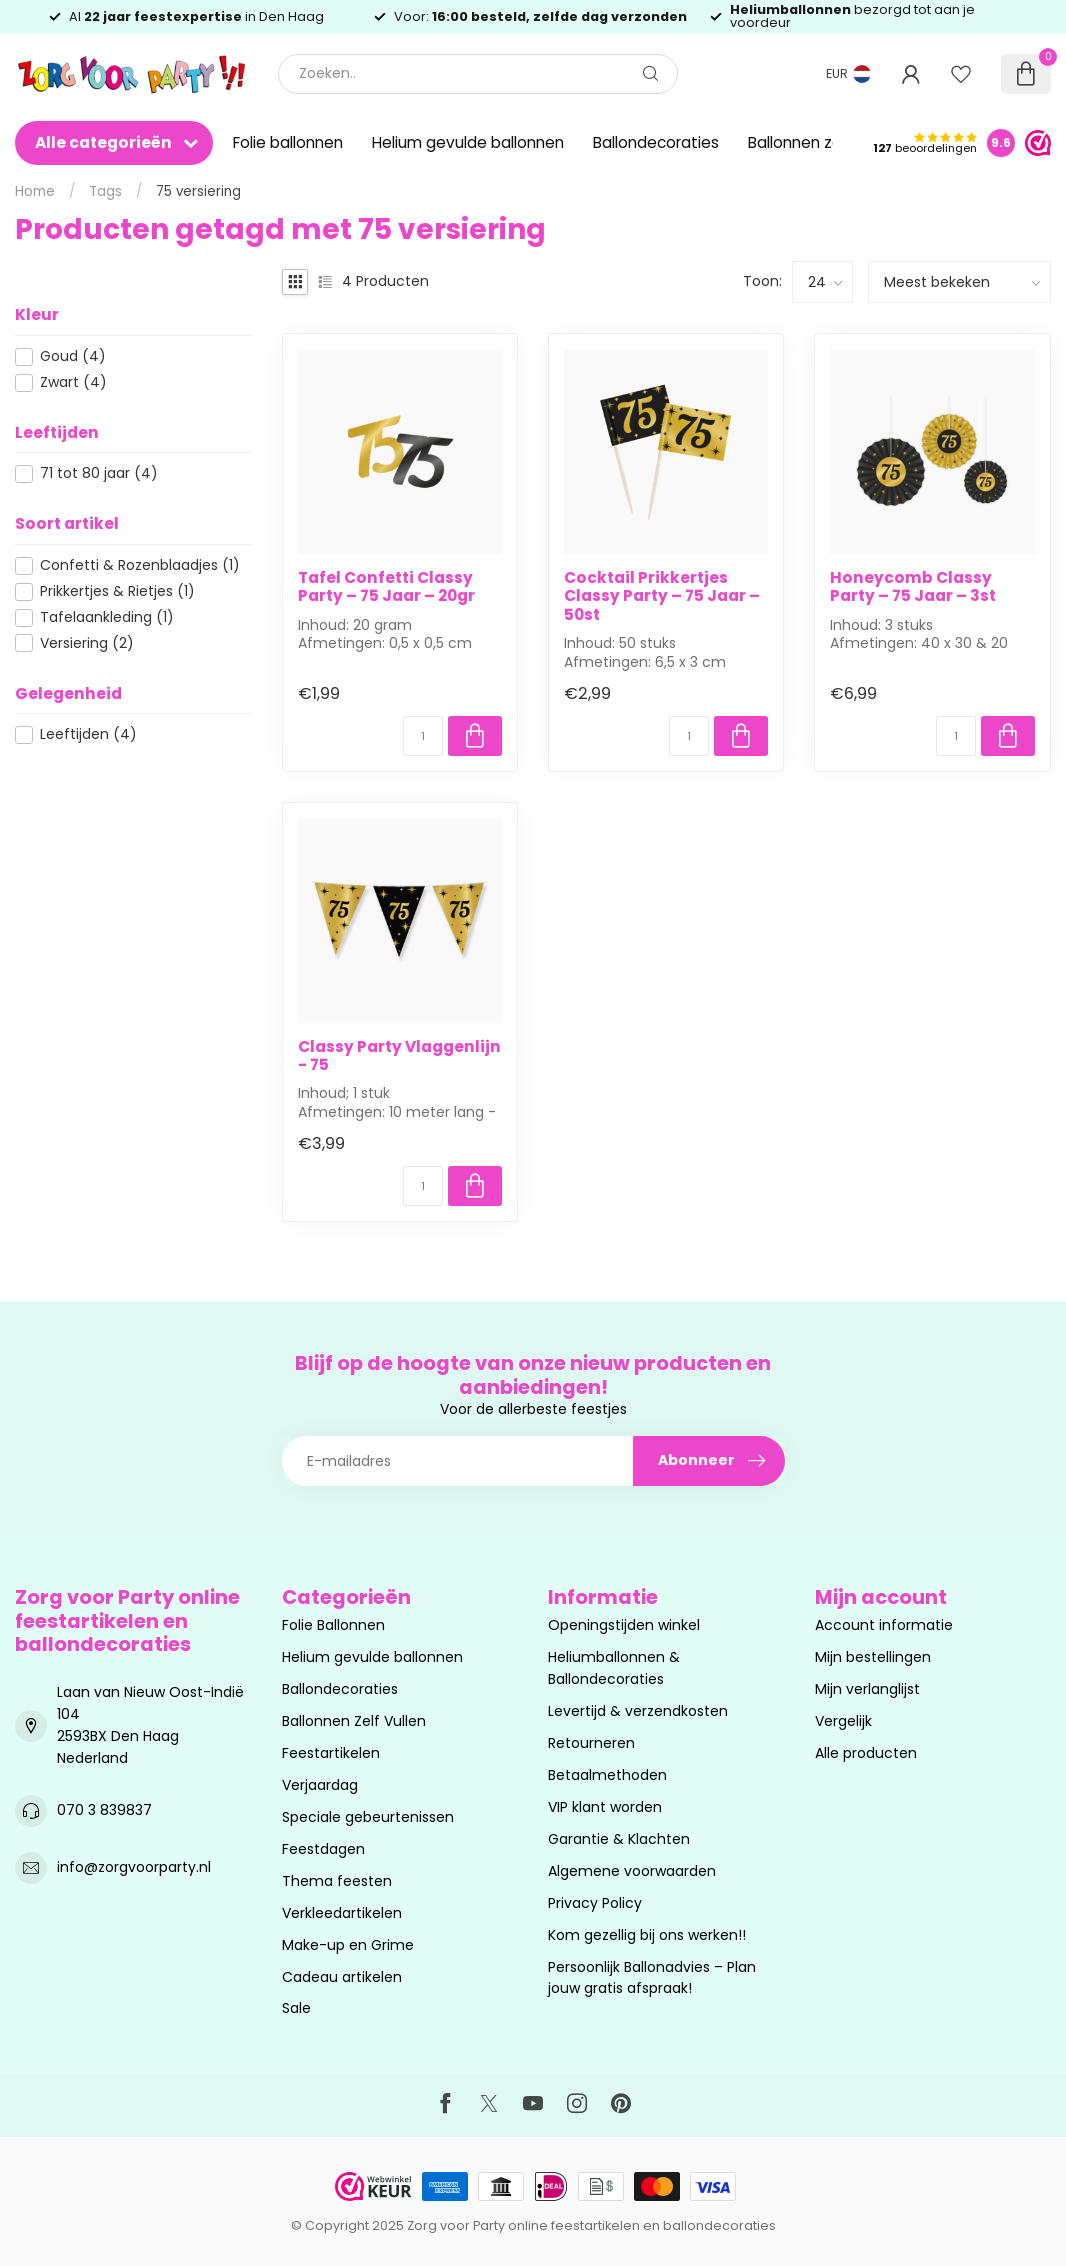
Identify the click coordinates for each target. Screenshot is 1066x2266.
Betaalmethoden (607, 1775)
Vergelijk (843, 1721)
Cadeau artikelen (342, 1977)
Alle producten (866, 1753)
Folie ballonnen (288, 142)
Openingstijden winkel (624, 1625)
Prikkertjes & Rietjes (117, 591)
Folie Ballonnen (333, 1625)
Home (35, 191)
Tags (105, 191)
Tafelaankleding (107, 617)
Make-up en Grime (348, 1945)
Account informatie (884, 1625)
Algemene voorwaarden (632, 1871)
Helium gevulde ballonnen (468, 142)
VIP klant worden (605, 1807)
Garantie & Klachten (619, 1839)
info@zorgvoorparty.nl (134, 1867)
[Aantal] (423, 736)
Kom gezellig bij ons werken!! (647, 1935)
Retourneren (591, 1743)
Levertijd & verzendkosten (638, 1711)
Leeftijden (88, 734)
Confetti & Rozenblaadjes (140, 565)
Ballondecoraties (656, 142)
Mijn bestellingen (873, 1657)
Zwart (73, 382)
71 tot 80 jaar (99, 473)
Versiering (87, 643)
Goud (73, 356)
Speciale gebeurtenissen (368, 1817)
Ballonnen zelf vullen (823, 142)
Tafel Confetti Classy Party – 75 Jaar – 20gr (386, 587)
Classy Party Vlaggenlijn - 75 (399, 1056)
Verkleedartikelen (342, 1913)
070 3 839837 (104, 1810)
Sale (296, 2008)
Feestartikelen (331, 1753)
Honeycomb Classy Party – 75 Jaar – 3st (913, 587)
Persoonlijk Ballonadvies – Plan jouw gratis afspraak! (652, 1978)
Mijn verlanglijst (867, 1689)
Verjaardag (320, 1785)
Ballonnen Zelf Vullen (354, 1721)
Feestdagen (323, 1849)
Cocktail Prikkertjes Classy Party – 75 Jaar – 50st (662, 596)
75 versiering (198, 191)
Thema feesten (337, 1881)
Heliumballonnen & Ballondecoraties (614, 1668)
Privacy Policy (595, 1903)
